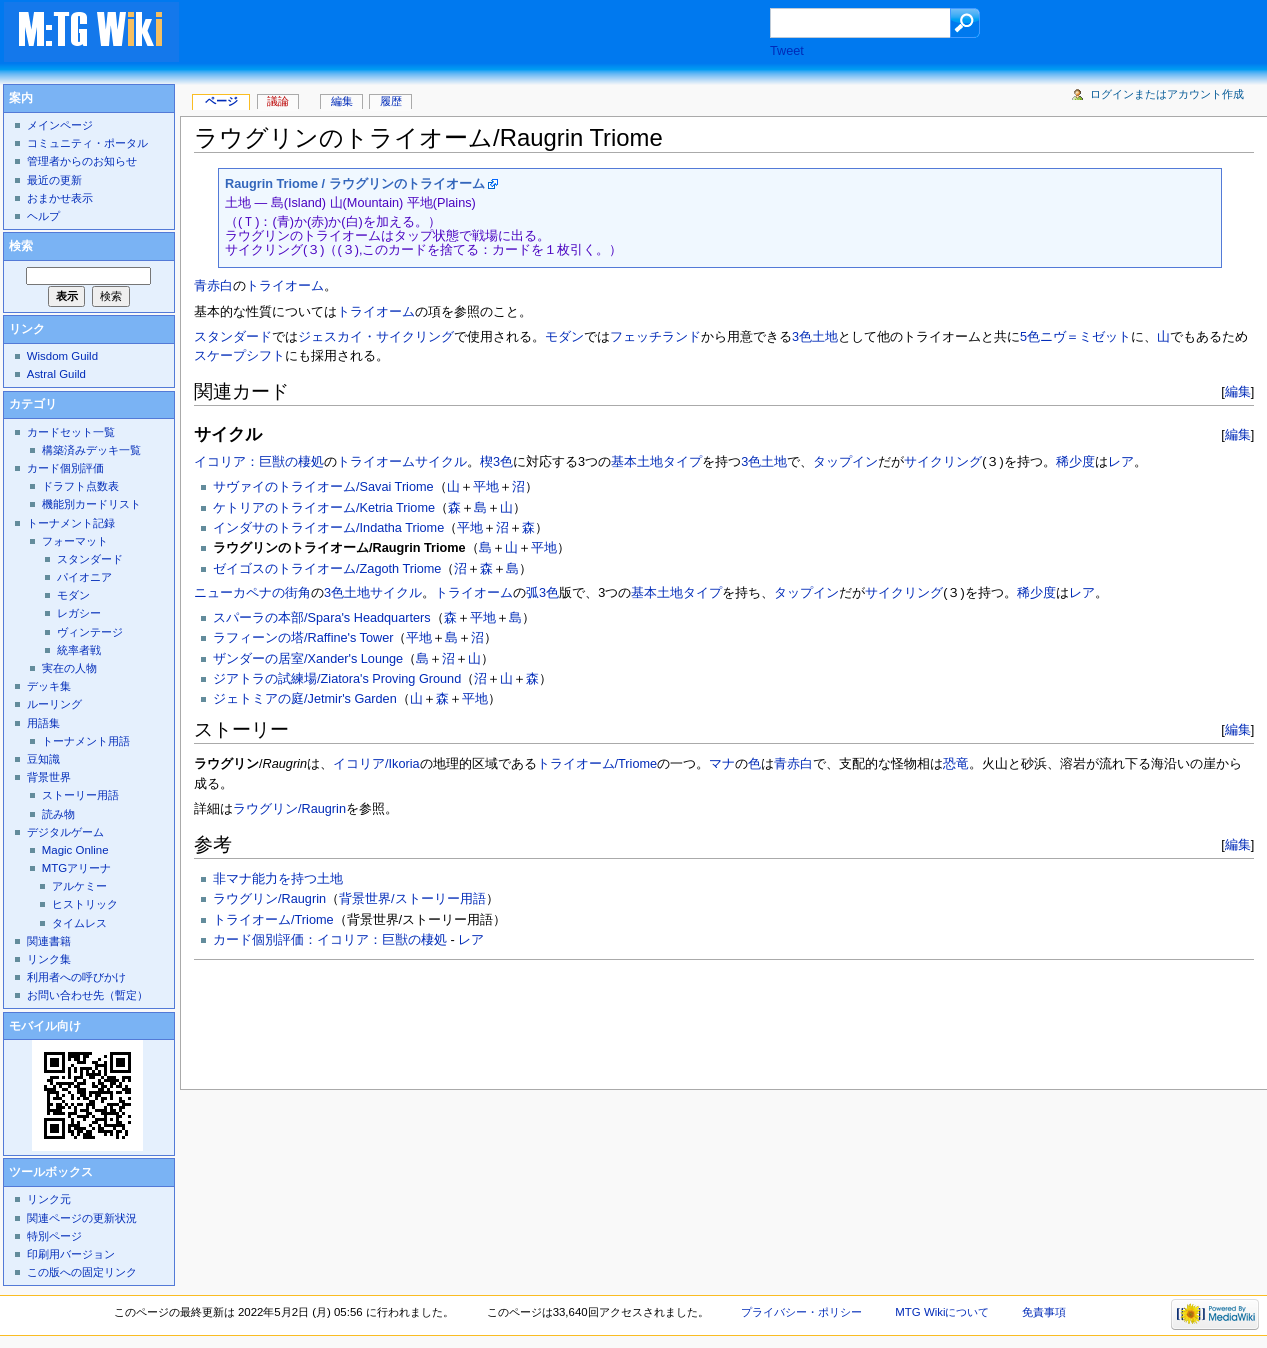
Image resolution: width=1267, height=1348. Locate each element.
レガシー (79, 613)
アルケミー (79, 886)
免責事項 (1044, 1312)
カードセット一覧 (71, 432)
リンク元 (49, 1199)
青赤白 (213, 286)
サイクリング (943, 462)
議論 (278, 101)
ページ (221, 101)
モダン (564, 337)
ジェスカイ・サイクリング (376, 337)
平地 (486, 487)
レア (1121, 462)
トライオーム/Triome (597, 764)
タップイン (845, 462)
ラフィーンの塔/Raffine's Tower (303, 638)
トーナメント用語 (86, 741)
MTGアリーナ (76, 868)
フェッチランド (655, 337)
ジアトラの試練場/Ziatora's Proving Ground (337, 679)
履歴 (391, 101)
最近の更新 (54, 180)
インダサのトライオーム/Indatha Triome (328, 528)
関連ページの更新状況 (82, 1218)
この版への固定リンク (82, 1272)
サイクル (441, 462)
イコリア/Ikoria (376, 764)
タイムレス (79, 923)
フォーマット (75, 541)
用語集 (43, 723)
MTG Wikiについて (942, 1312)
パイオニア (84, 577)
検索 (21, 246)
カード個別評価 (65, 468)
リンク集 (49, 959)
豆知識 (43, 759)
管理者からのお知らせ (82, 161)
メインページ (60, 125)
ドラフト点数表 (80, 486)
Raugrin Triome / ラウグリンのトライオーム (355, 184)
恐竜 (956, 764)
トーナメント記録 (71, 523)
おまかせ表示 (60, 198)
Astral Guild (56, 374)
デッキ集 (49, 686)
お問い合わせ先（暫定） (87, 995)
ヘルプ (43, 216)
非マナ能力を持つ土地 (278, 879)
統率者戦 (79, 650)
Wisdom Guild (62, 356)
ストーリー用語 (80, 795)
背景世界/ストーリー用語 (412, 899)
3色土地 (815, 337)
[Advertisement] (494, 34)
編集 (1238, 391)
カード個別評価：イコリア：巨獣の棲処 (330, 940)
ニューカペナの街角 (252, 593)
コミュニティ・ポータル (87, 143)
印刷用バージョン (71, 1254)
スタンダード (233, 337)
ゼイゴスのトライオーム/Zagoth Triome (327, 569)
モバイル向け (45, 1026)
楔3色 (496, 462)
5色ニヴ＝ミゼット (1075, 337)
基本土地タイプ (656, 462)
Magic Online (75, 850)
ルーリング (54, 704)
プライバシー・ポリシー (801, 1312)
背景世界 (49, 777)
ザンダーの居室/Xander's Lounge (308, 659)
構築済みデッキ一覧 (91, 450)
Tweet (787, 51)
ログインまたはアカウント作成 (1167, 94)
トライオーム (285, 286)
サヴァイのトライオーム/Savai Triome (323, 487)
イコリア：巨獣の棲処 (259, 462)
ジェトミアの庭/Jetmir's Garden (305, 699)
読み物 (58, 814)
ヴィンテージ (90, 632)
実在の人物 (69, 668)
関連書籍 (49, 941)
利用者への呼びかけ (76, 977)
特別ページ (54, 1236)
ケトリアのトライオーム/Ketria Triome (324, 508)
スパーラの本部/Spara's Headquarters (322, 618)
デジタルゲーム (65, 832)
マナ (722, 764)
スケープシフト (239, 356)
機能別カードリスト (91, 504)
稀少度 (1075, 462)
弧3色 (542, 593)
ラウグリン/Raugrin (289, 809)
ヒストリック (85, 904)
